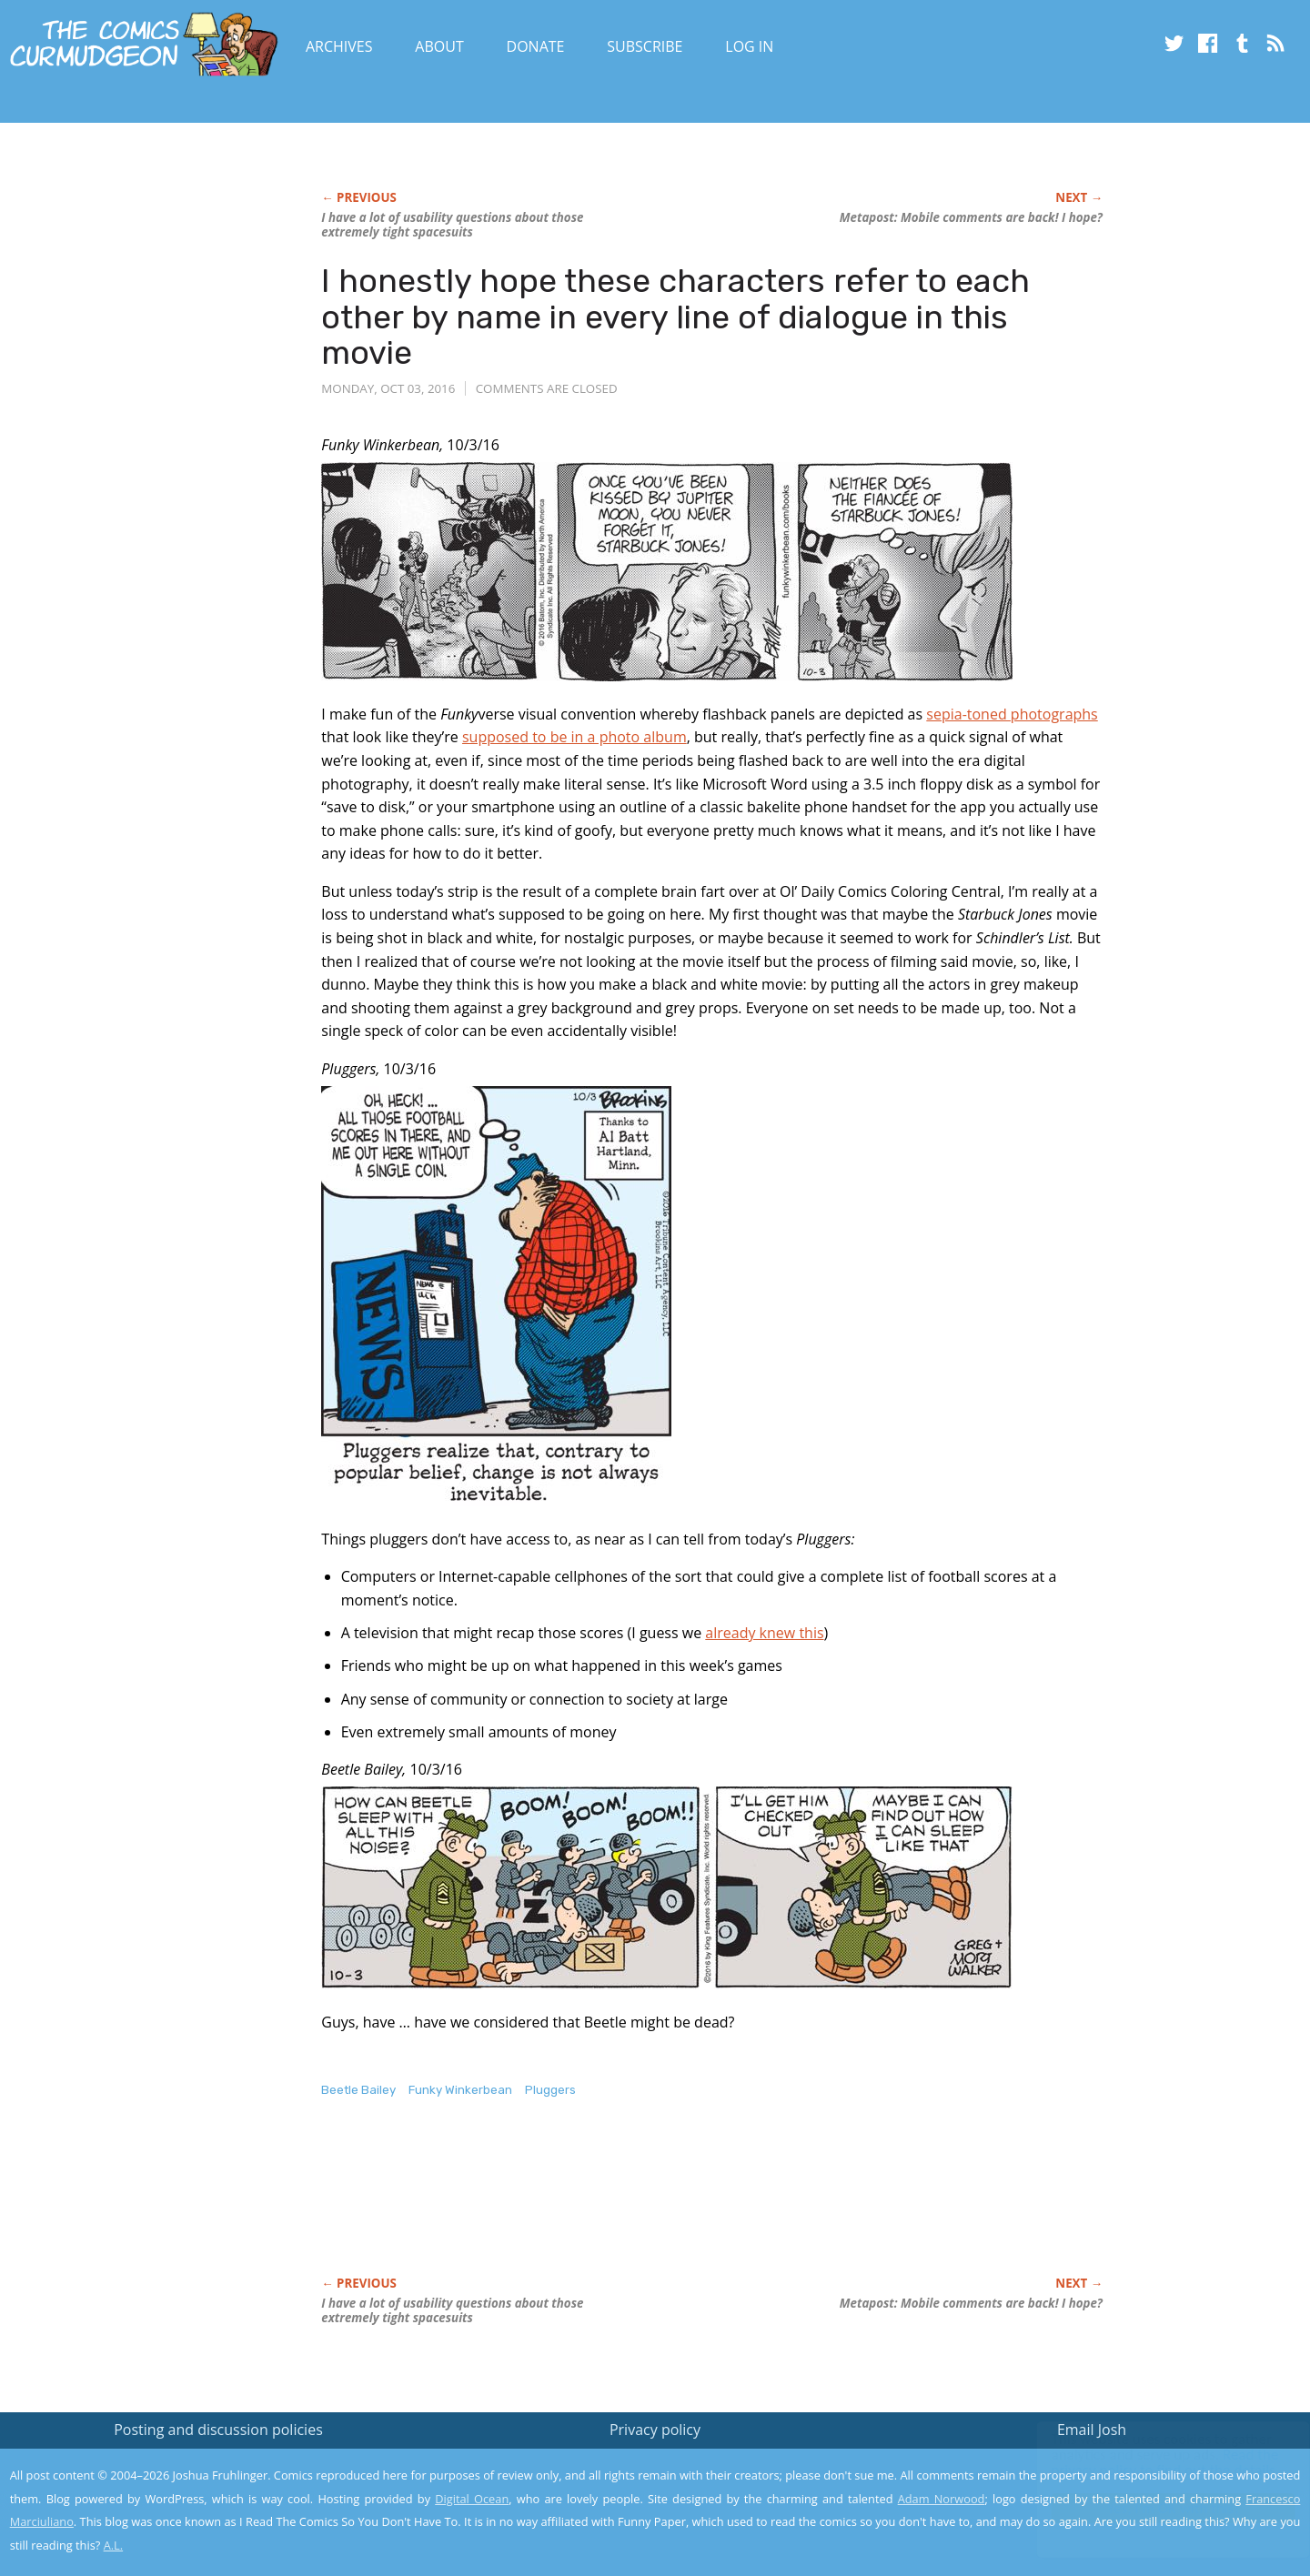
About (439, 46)
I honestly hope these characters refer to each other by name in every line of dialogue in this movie (675, 316)
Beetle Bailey (358, 2090)
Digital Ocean (472, 2498)
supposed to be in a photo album (574, 737)
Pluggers (550, 2090)
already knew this (764, 1633)
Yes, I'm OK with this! (1156, 2508)
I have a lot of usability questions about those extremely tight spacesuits (452, 224)
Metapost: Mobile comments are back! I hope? (971, 217)
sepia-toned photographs (1011, 714)
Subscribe (644, 46)
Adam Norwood (941, 2498)
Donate (536, 46)
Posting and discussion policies (218, 2430)
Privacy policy (655, 2430)
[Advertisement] (652, 2206)
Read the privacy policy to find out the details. (1147, 2462)
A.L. (114, 2545)
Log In (749, 46)
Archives (339, 46)
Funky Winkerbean (460, 2090)
